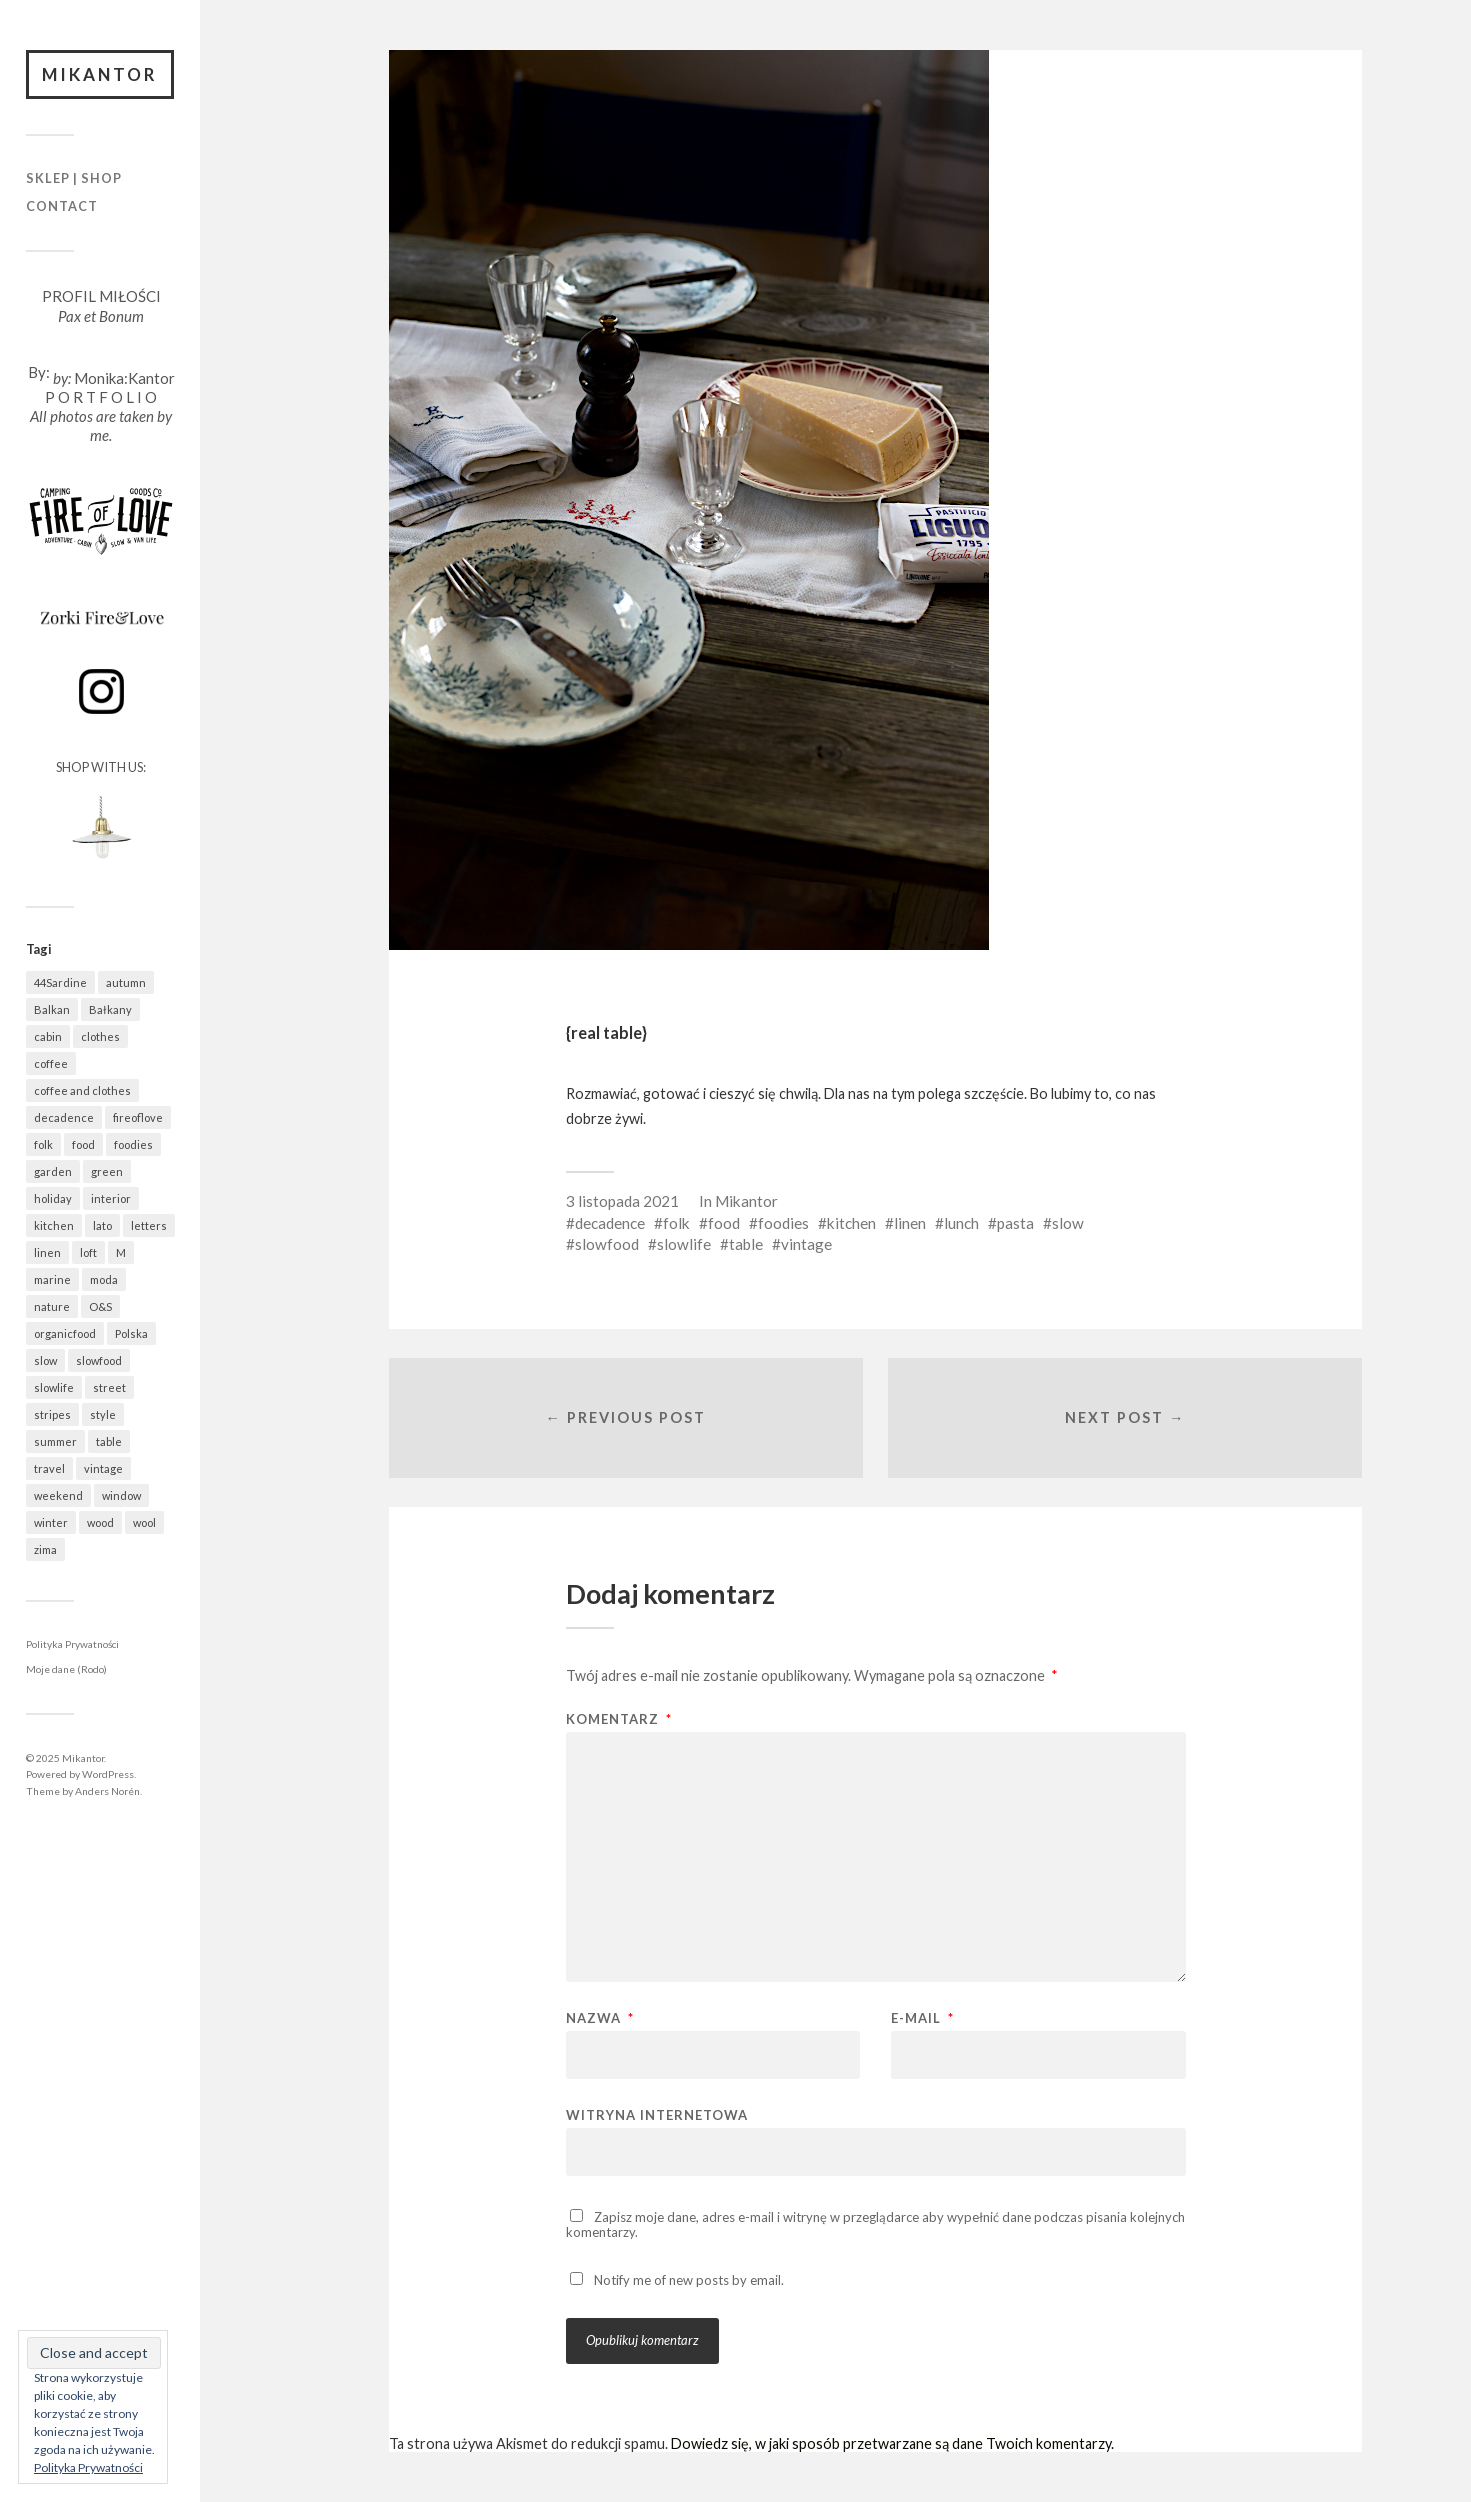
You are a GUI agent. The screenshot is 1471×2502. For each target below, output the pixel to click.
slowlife (684, 1244)
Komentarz (619, 1719)
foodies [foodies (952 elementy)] (133, 1144)
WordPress (108, 1774)
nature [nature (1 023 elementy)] (52, 1306)
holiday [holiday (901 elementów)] (53, 1198)
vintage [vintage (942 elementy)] (103, 1468)
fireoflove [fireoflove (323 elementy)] (138, 1117)
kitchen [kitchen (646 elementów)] (54, 1225)
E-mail (922, 2018)
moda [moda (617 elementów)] (104, 1279)
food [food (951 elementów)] (83, 1144)
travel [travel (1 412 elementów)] (49, 1468)
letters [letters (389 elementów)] (149, 1225)
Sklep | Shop (74, 179)
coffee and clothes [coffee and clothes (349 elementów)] (82, 1090)
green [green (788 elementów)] (107, 1171)
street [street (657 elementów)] (109, 1387)
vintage (806, 1244)
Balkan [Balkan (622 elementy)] (52, 1009)
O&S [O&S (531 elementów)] (100, 1306)
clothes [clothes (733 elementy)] (100, 1036)
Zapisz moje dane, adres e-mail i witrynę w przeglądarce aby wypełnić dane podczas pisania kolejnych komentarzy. (875, 2224)
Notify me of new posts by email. (689, 2281)
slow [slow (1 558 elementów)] (45, 1360)
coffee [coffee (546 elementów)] (51, 1063)
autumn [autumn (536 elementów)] (126, 982)
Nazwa (600, 2018)
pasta (1015, 1223)
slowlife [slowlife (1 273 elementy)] (54, 1387)
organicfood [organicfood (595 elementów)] (65, 1333)
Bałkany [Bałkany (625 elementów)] (110, 1009)
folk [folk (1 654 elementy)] (43, 1144)
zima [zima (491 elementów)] (45, 1549)
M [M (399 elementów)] (121, 1252)
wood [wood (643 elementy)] (100, 1522)
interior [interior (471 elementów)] (111, 1198)
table (746, 1244)
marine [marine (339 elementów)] (52, 1279)
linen (910, 1223)
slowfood (607, 1244)
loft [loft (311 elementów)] (88, 1252)
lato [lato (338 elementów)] (102, 1225)
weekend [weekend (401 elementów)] (58, 1495)
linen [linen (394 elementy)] (47, 1252)
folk (676, 1223)
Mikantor (100, 74)
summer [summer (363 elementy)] (55, 1441)
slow (1068, 1223)
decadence (610, 1223)
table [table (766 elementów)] (109, 1441)
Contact (62, 206)
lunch (961, 1223)
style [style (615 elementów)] (103, 1414)
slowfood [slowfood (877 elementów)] (99, 1360)
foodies (783, 1223)
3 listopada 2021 (622, 1201)
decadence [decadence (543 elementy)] (64, 1117)
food (724, 1223)
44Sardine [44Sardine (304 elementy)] (60, 982)
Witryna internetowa (657, 2114)
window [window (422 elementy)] (121, 1495)
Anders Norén (107, 1791)
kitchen (851, 1223)
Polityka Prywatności (72, 1644)
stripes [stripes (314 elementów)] (52, 1414)
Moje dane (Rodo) (66, 1670)
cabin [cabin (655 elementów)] (48, 1036)
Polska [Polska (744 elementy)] (131, 1333)
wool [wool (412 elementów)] (144, 1522)
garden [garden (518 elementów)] (53, 1171)
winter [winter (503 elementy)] (51, 1522)
